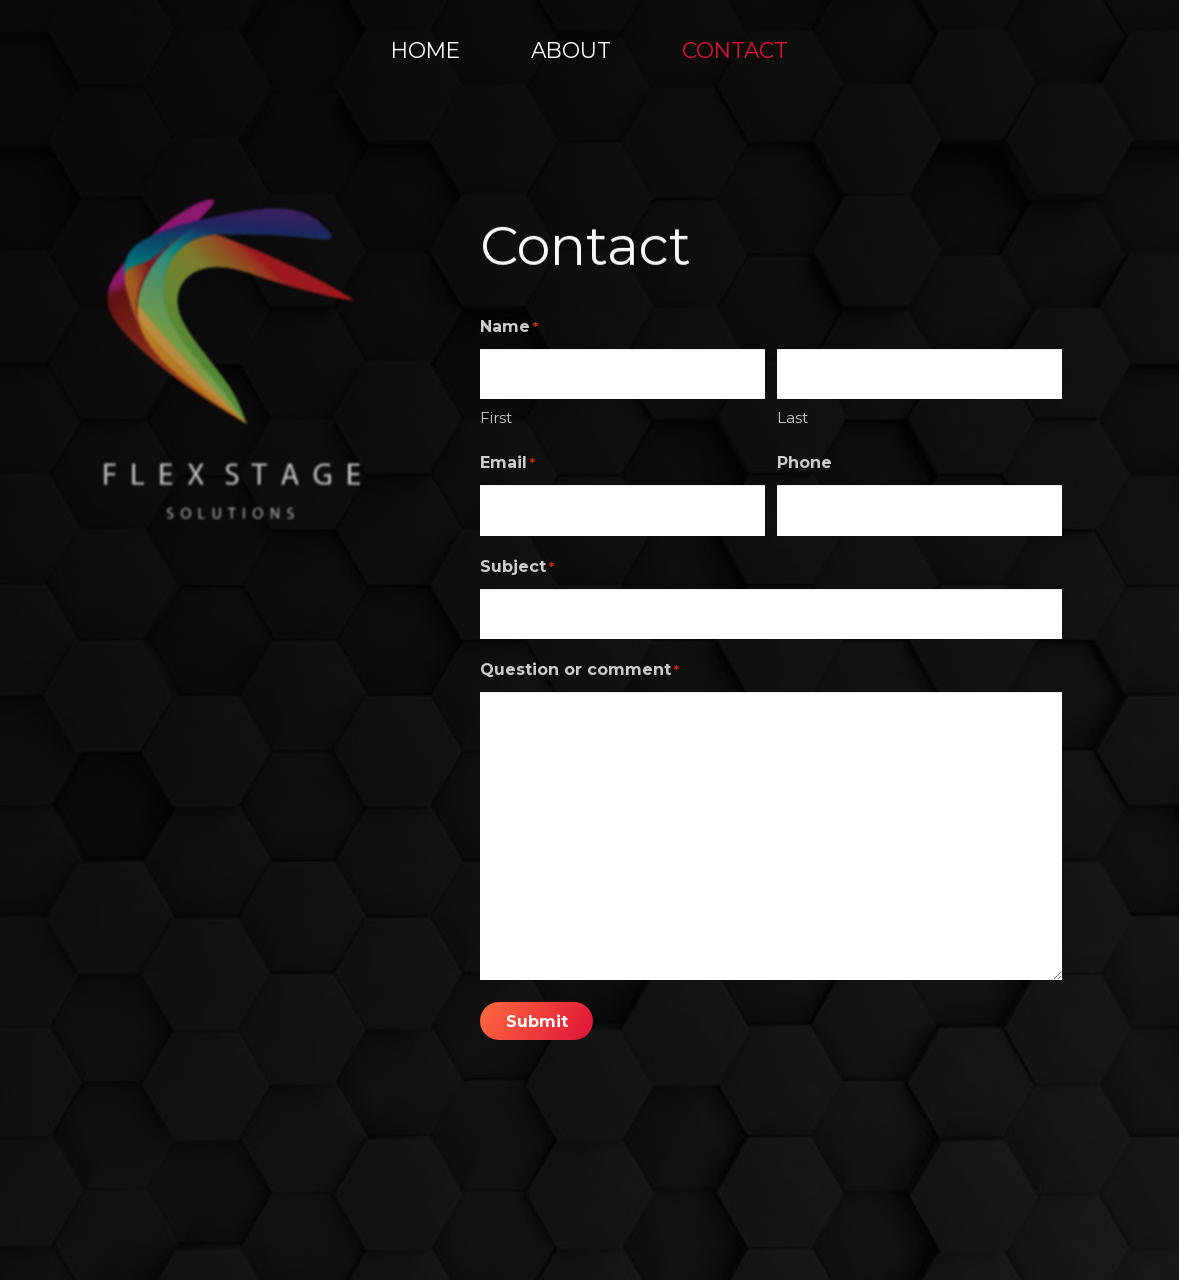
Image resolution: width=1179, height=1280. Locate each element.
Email (507, 463)
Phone (804, 462)
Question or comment (579, 670)
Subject (517, 567)
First (496, 417)
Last (792, 417)
